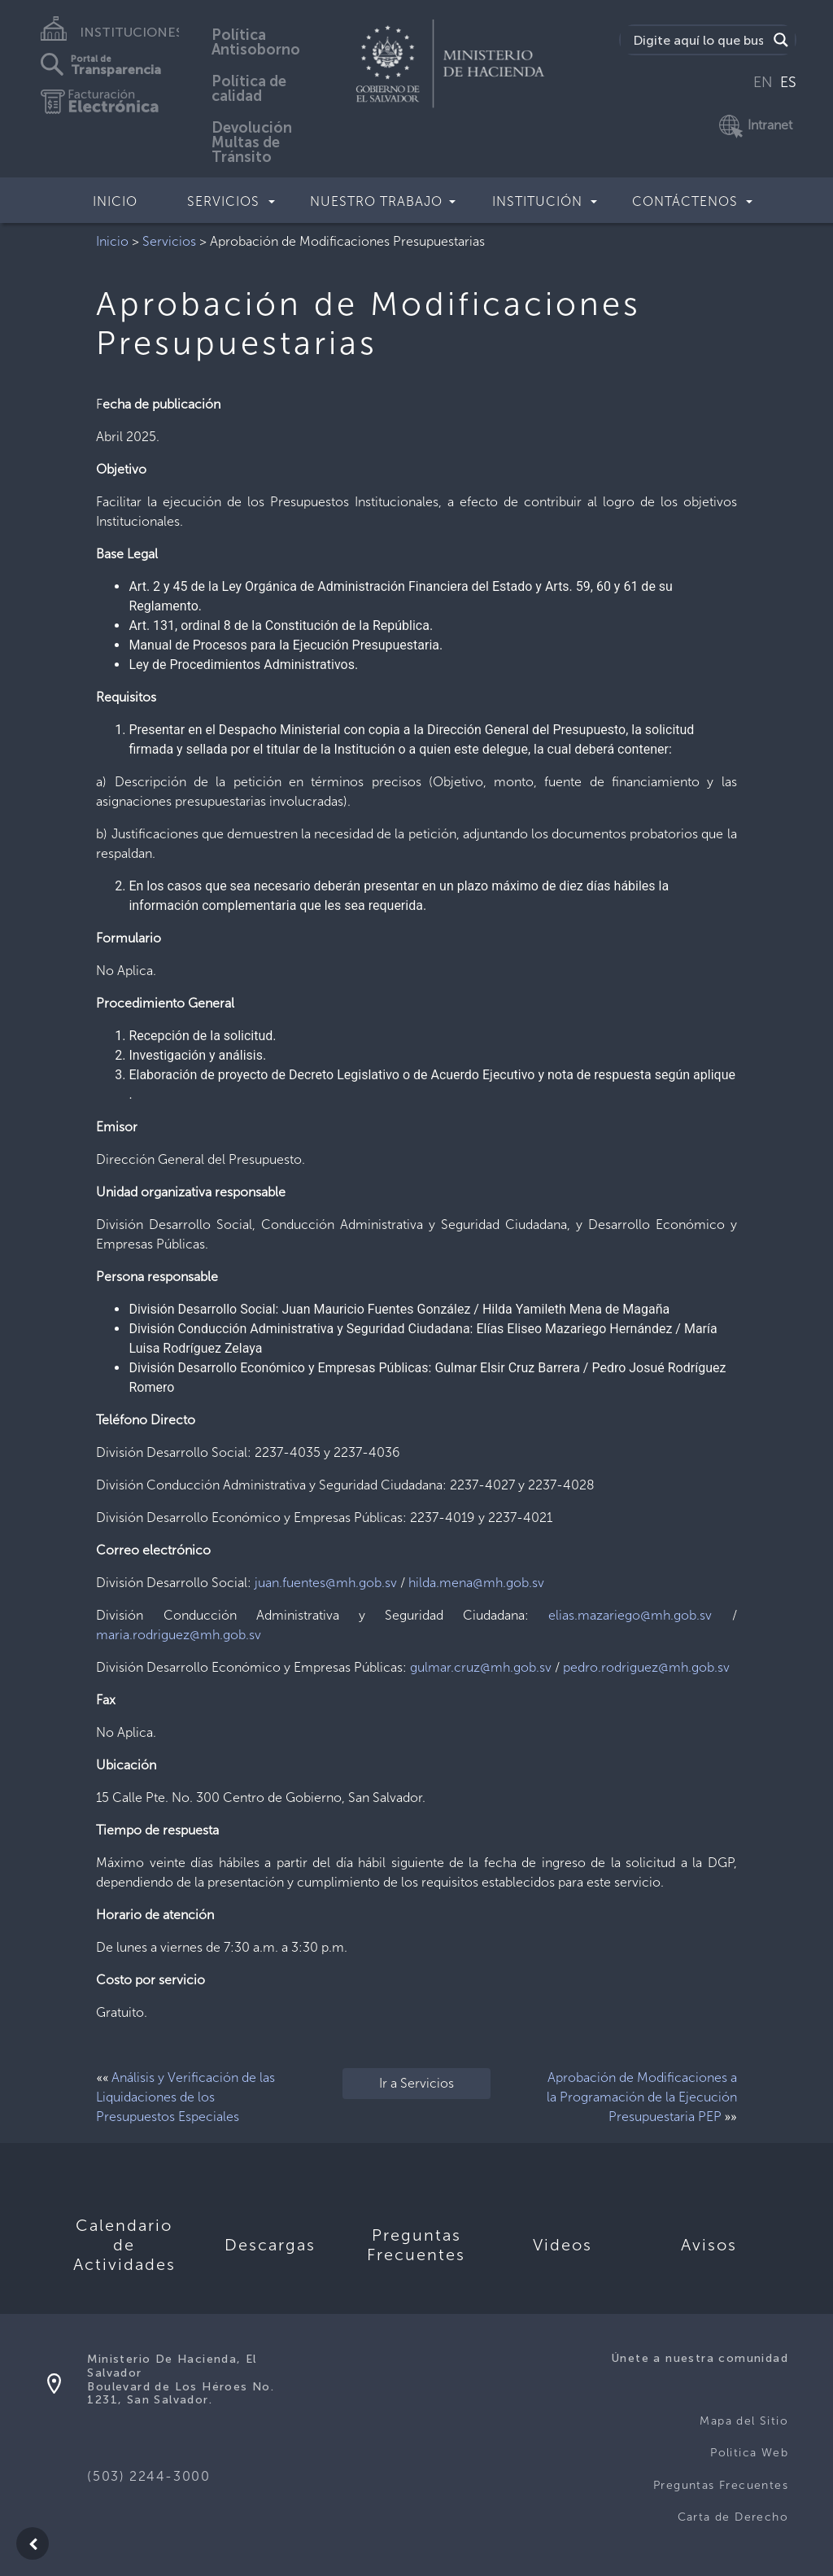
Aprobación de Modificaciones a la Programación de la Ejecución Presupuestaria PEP (642, 2097)
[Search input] (698, 40)
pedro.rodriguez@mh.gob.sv (646, 1667)
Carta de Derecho (733, 2517)
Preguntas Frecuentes (720, 2485)
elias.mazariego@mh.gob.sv (630, 1615)
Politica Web (749, 2453)
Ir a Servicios (416, 2083)
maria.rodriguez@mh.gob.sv (178, 1634)
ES (788, 82)
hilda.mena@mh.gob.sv (476, 1582)
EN (763, 82)
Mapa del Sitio (744, 2421)
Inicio (115, 201)
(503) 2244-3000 (148, 2476)
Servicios (169, 241)
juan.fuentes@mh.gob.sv (326, 1582)
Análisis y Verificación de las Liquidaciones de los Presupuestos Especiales (185, 2097)
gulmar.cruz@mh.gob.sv (481, 1667)
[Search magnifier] (781, 40)
